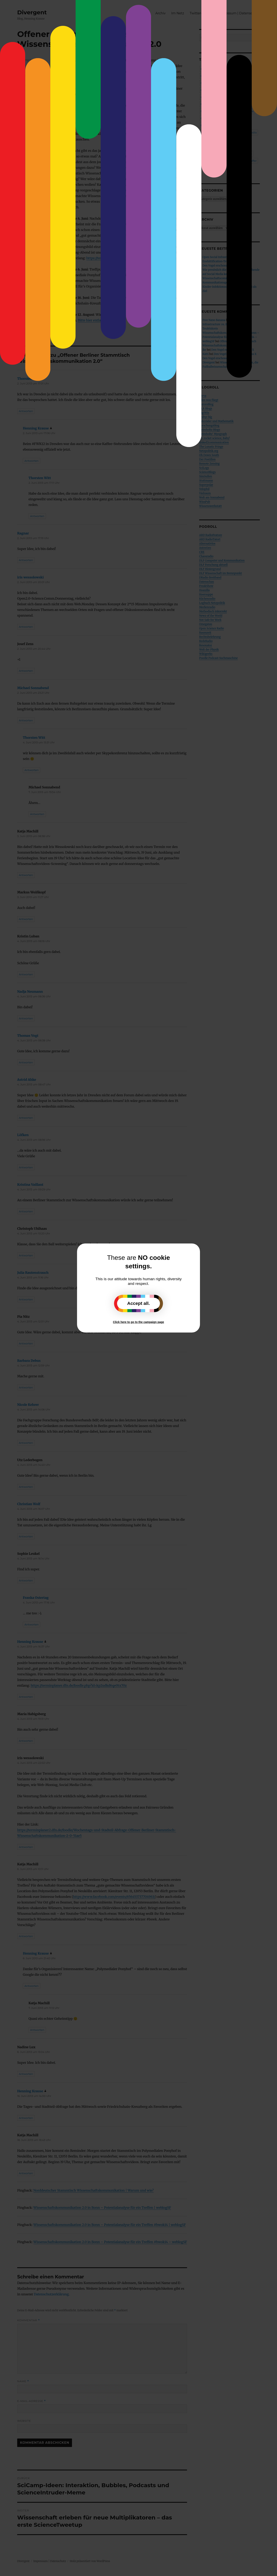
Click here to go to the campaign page (138, 1322)
